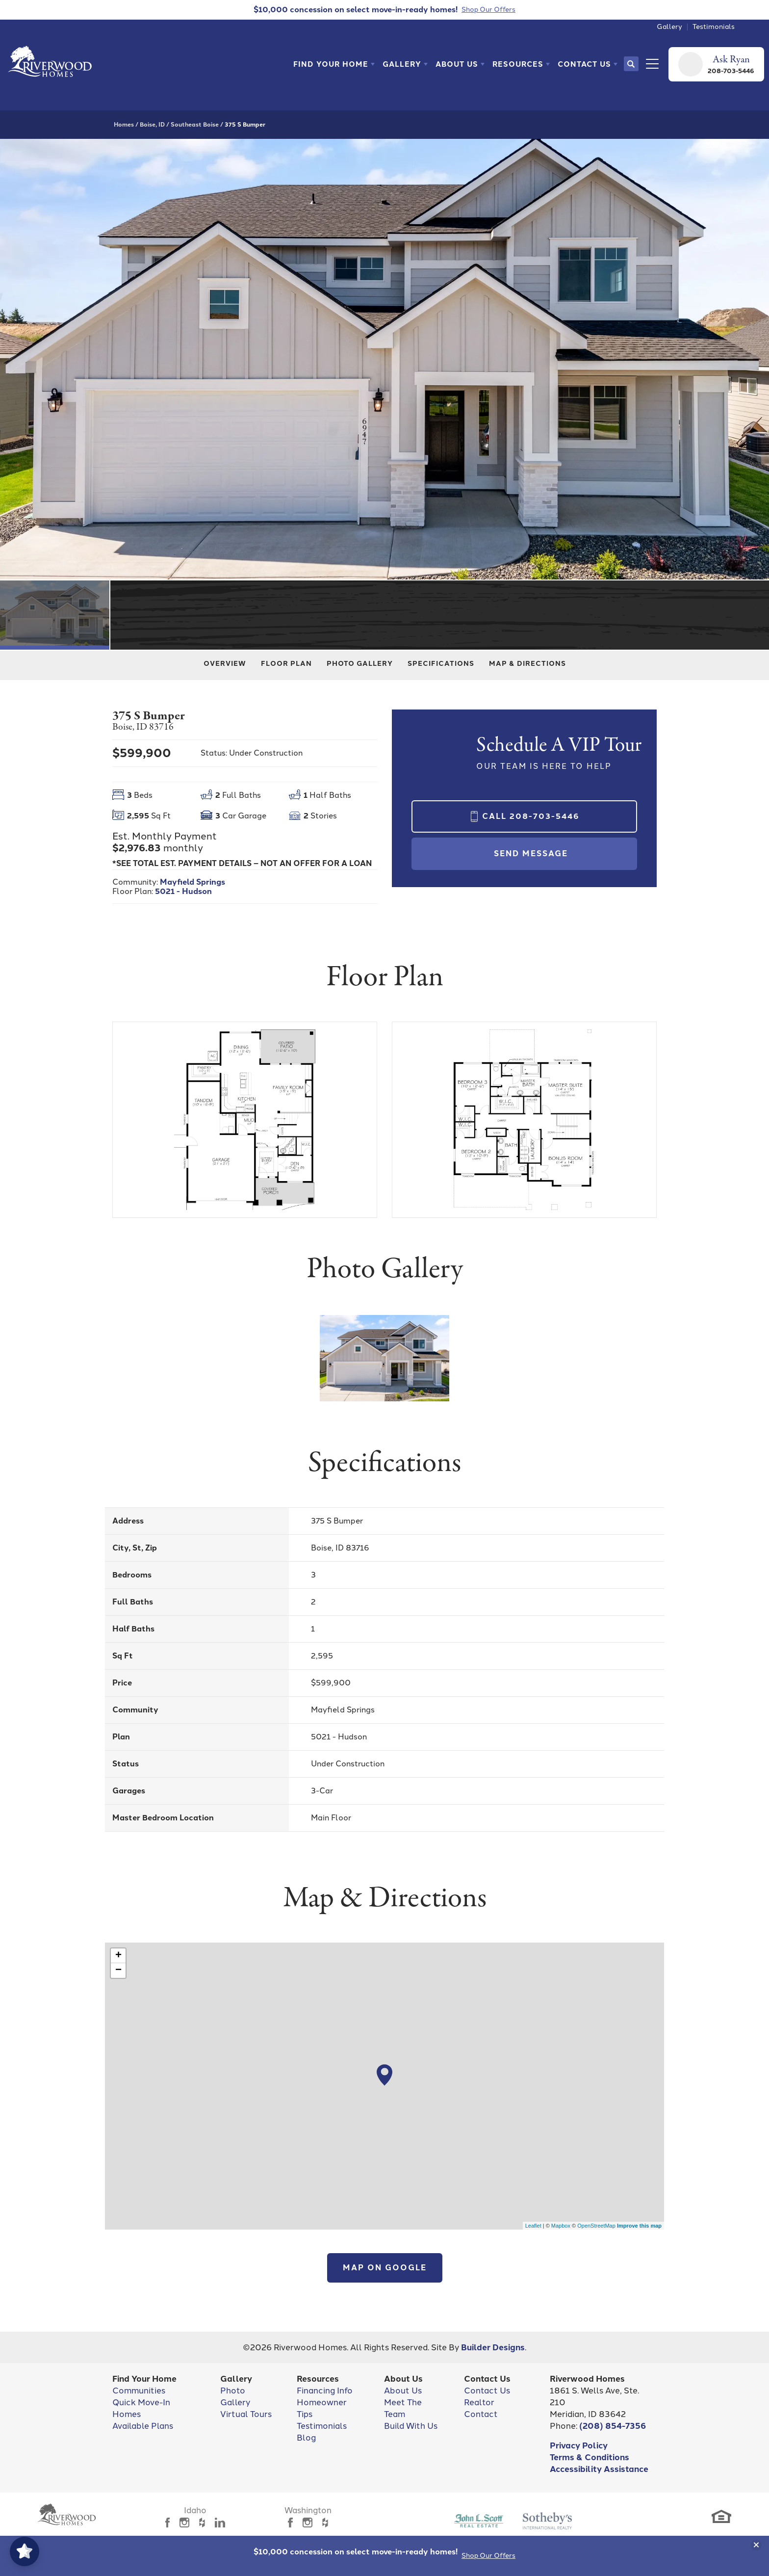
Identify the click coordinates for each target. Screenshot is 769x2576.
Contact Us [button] (584, 64)
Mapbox (560, 2226)
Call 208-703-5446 (531, 816)
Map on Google (385, 2267)
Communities (138, 2390)
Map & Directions (527, 663)
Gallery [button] (402, 64)
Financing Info (325, 2390)
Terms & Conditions (589, 2457)
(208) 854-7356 (612, 2426)
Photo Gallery (360, 663)
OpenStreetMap (596, 2226)
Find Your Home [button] (330, 64)
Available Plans (142, 2426)
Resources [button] (517, 64)
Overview (225, 663)
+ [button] (118, 1955)
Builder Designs (493, 2347)
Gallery (669, 27)
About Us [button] (457, 64)
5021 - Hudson (183, 891)
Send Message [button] (531, 853)
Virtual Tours (246, 2414)
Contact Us (487, 2390)
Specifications (441, 663)
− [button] (118, 1970)
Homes (124, 124)
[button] (334, 64)
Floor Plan (286, 663)
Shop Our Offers (488, 2555)
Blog (306, 2438)
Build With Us (410, 2426)
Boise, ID (152, 124)
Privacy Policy (579, 2445)
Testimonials (713, 27)
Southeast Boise (195, 124)
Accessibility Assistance (599, 2469)
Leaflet (533, 2226)
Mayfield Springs (192, 882)
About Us (403, 2390)
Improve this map (639, 2226)
